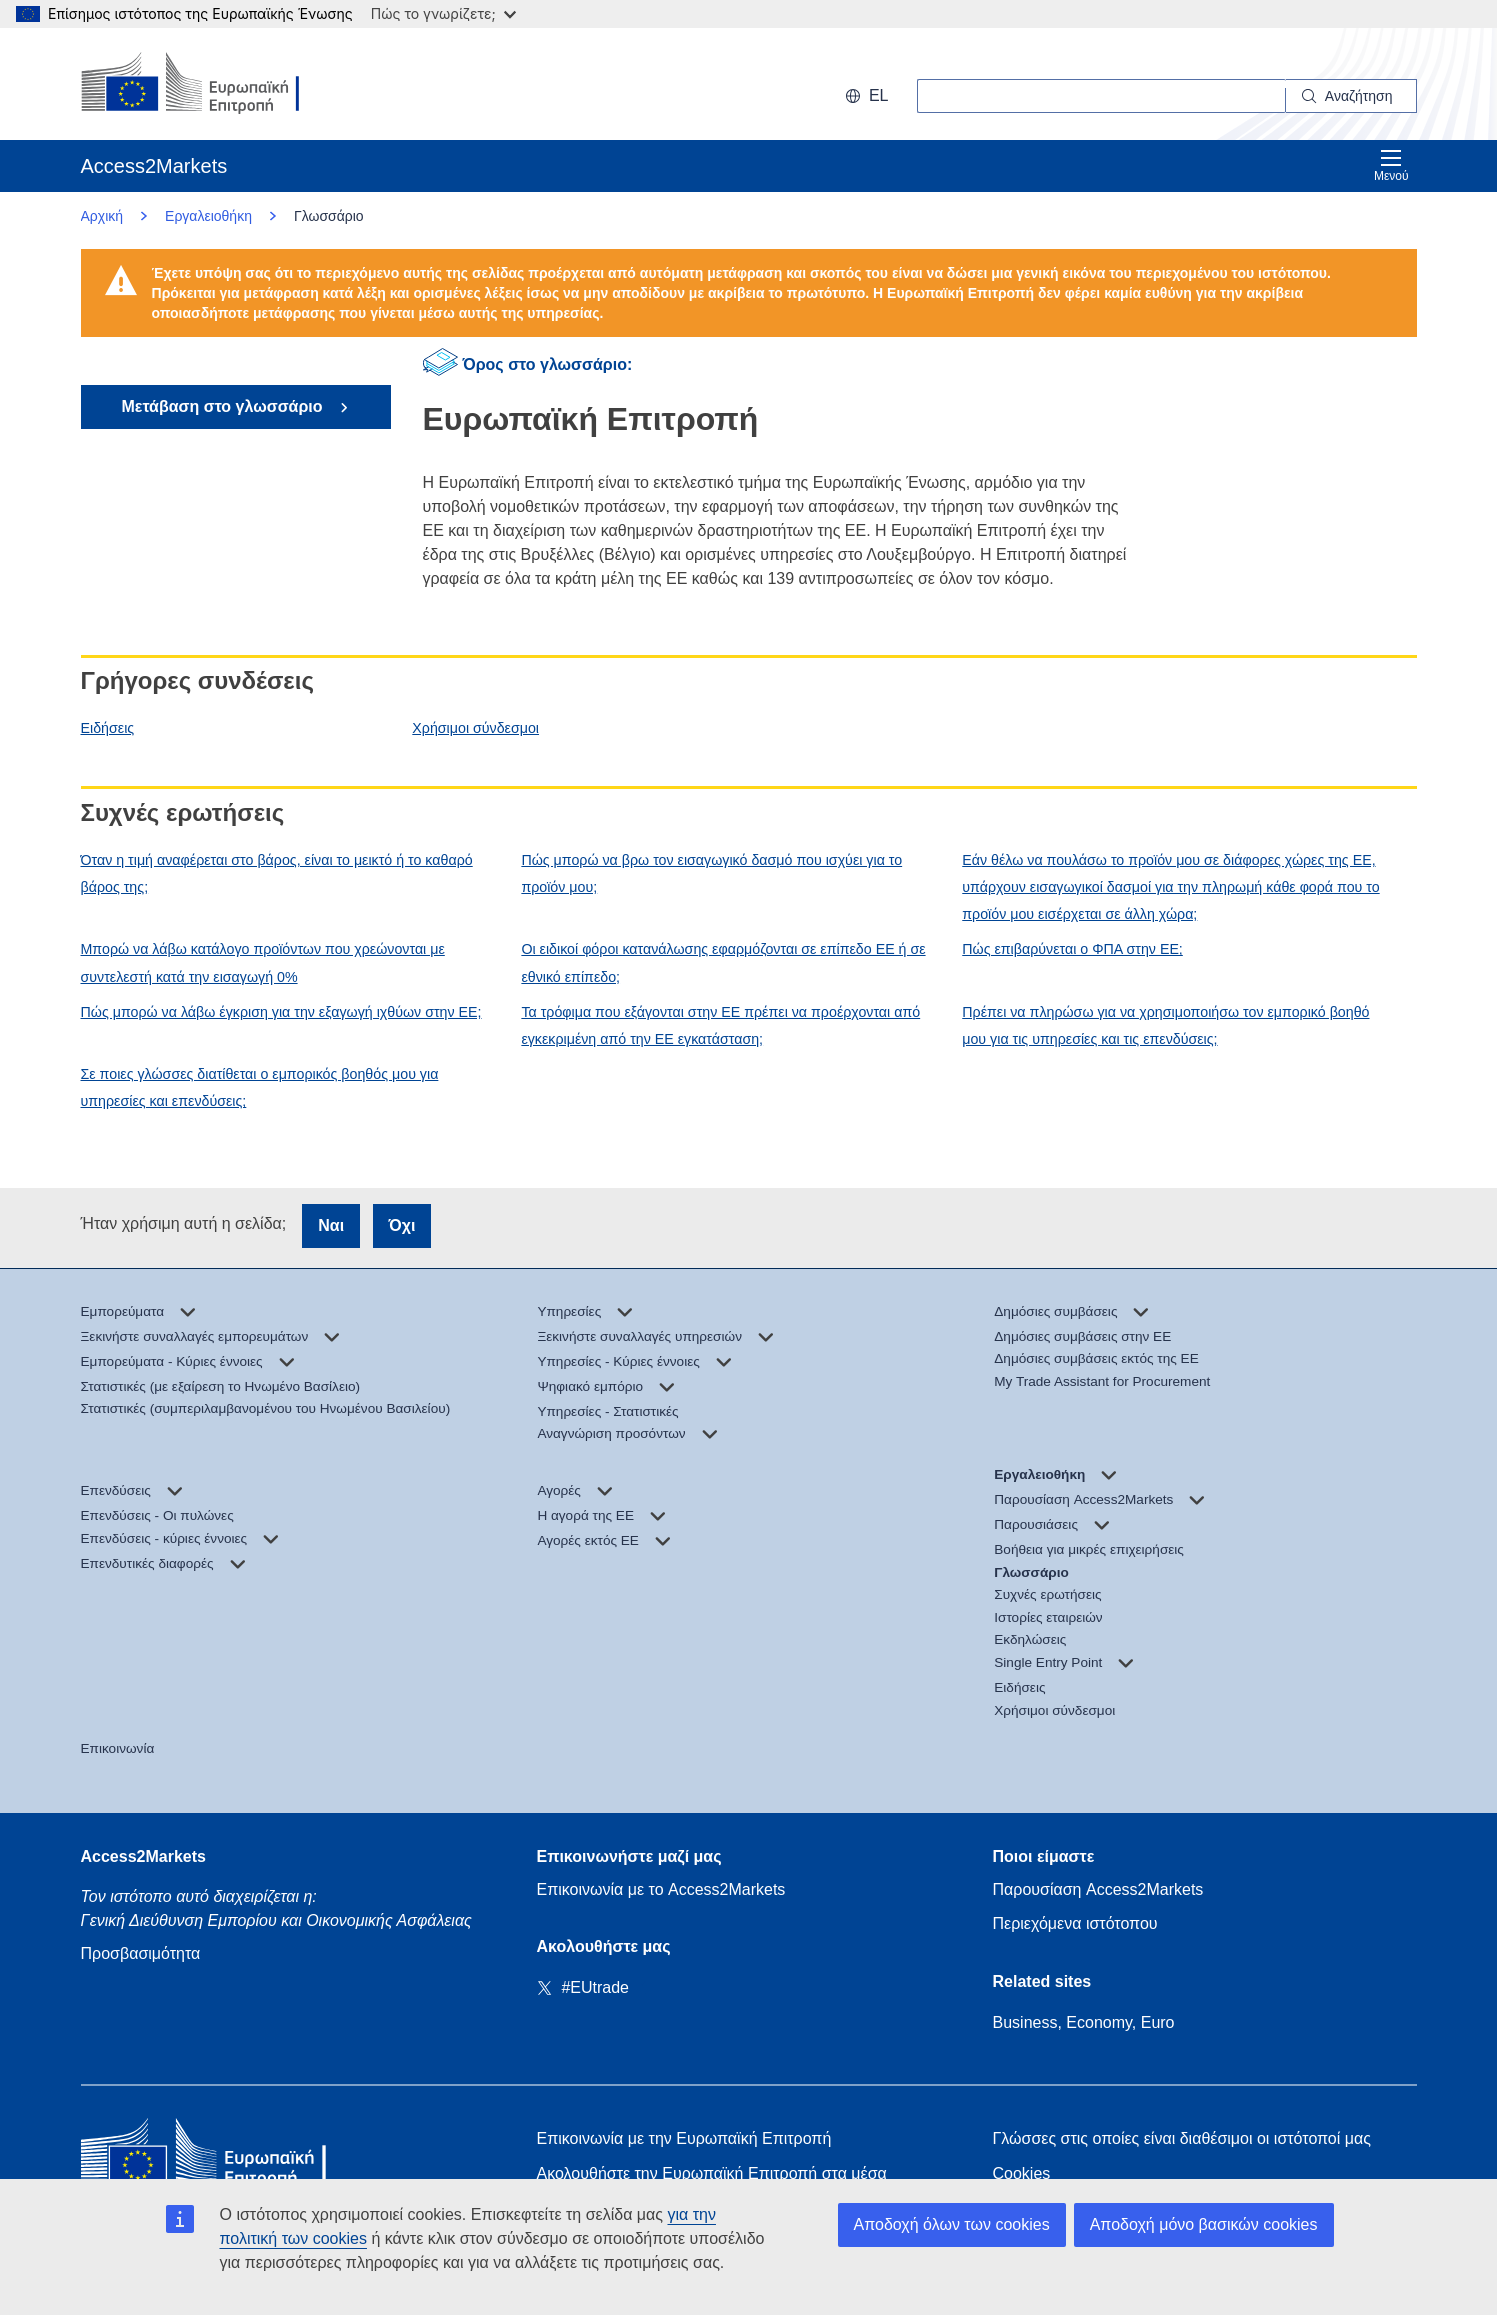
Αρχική (102, 216)
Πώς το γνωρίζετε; (443, 13)
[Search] (1351, 96)
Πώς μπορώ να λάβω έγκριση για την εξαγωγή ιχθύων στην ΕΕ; (281, 1012)
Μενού (1391, 165)
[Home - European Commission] (226, 2156)
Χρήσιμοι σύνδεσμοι (475, 728)
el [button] (867, 95)
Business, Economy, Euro (1084, 2022)
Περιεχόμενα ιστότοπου (1075, 1923)
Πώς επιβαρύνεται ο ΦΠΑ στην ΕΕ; (1072, 949)
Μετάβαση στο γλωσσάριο (223, 406)
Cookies (1022, 2173)
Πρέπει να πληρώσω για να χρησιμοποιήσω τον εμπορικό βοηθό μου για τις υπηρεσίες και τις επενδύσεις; (1165, 1025)
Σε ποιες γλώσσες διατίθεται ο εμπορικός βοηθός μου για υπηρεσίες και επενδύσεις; (260, 1087)
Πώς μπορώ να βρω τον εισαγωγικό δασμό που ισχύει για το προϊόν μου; (711, 873)
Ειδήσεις (108, 728)
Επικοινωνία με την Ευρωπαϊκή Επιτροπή (684, 2138)
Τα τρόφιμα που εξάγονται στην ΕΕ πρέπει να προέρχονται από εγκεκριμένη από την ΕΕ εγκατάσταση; (720, 1025)
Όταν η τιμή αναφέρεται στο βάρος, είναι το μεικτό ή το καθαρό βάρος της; (277, 873)
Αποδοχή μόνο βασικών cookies (1204, 2224)
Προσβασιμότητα (141, 1953)
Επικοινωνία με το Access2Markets (661, 1889)
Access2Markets (143, 1856)
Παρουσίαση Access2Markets (1098, 1889)
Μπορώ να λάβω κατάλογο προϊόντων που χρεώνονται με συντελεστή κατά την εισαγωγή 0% (263, 962)
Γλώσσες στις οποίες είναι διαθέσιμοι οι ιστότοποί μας (1182, 2138)
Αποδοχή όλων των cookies (952, 2224)
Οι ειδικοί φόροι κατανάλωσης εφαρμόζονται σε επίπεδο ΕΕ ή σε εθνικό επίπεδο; (723, 962)
